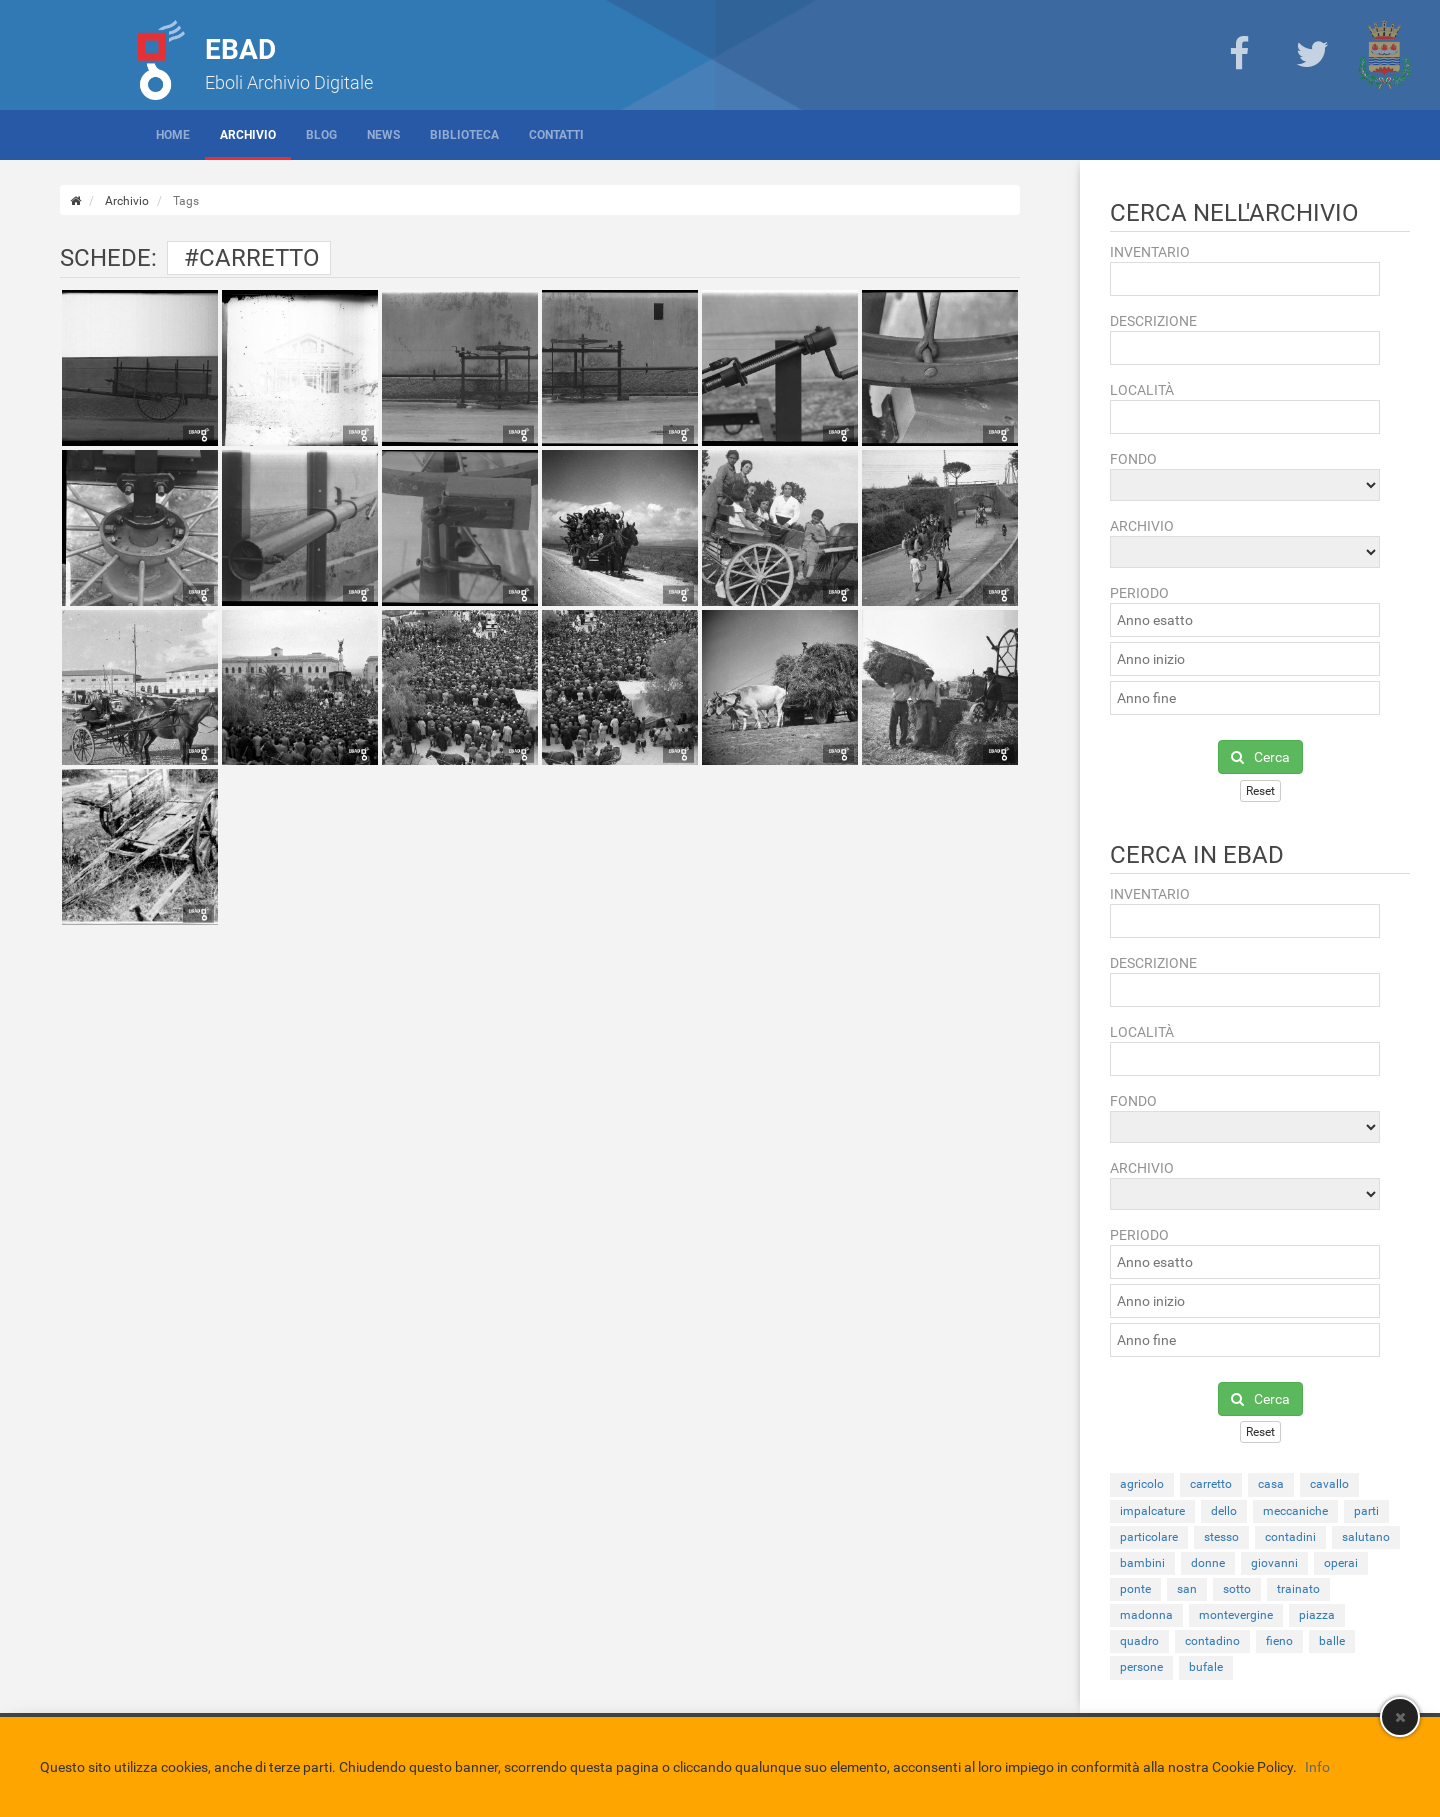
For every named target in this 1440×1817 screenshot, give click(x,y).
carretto (1211, 1484)
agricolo (1142, 1484)
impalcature (1152, 1511)
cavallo (1329, 1484)
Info (1317, 1767)
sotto (1237, 1589)
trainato (1298, 1589)
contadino (1212, 1641)
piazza (1317, 1615)
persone (1141, 1667)
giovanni (1274, 1563)
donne (1208, 1563)
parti (1366, 1511)
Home (173, 135)
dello (1224, 1511)
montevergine (1236, 1615)
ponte (1135, 1589)
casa (1271, 1484)
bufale (1206, 1667)
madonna (1146, 1615)
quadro (1139, 1641)
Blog (321, 135)
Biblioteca (464, 135)
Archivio (248, 135)
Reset (1260, 791)
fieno (1279, 1641)
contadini (1290, 1537)
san (1187, 1589)
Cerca (1260, 757)
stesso (1221, 1537)
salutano (1366, 1537)
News (383, 135)
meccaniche (1295, 1511)
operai (1341, 1563)
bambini (1142, 1563)
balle (1332, 1641)
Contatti (556, 135)
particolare (1149, 1537)
